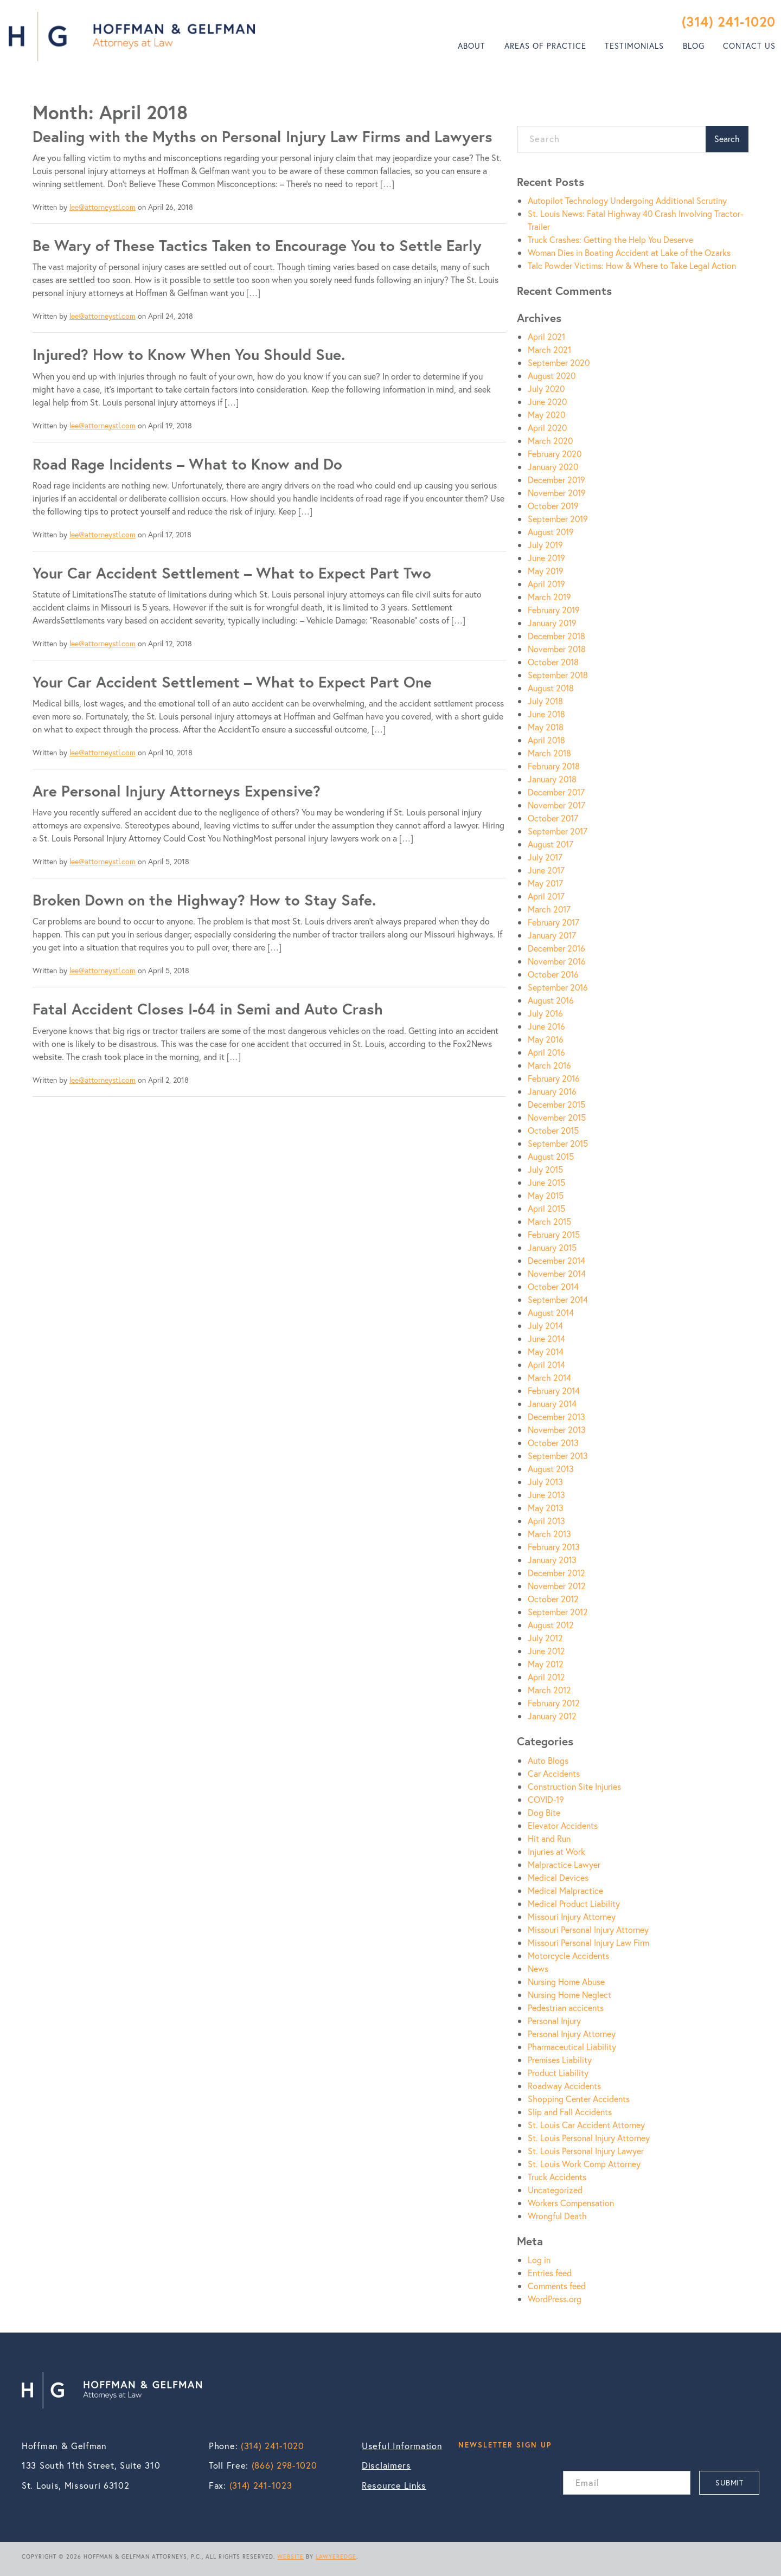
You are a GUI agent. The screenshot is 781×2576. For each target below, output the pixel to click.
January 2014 (552, 1403)
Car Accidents (554, 1773)
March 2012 (549, 1689)
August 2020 (551, 375)
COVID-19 (546, 1799)
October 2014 (553, 1286)
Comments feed (557, 2285)
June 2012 (546, 1650)
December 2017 (556, 792)
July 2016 (545, 1013)
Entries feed (550, 2272)
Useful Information (402, 2446)
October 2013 (553, 1442)
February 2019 (554, 609)
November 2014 (557, 1273)
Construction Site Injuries (574, 1786)
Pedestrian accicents (566, 2007)
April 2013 (546, 1520)
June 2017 (546, 870)
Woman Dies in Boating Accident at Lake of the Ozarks (629, 252)
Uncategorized (555, 2189)
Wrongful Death (557, 2215)
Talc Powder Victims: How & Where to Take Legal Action (632, 265)
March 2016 (549, 1065)
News (538, 1968)
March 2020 (550, 440)
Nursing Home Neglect (569, 1994)
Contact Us (749, 46)
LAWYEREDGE (336, 2556)
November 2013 (557, 1429)
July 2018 (545, 700)
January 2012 (552, 1715)
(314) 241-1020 (729, 21)
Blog (694, 46)
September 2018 (558, 674)
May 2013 (546, 1507)
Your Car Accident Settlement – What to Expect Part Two (232, 573)
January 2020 (553, 466)
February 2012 (554, 1702)
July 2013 (545, 1481)
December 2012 (556, 1572)
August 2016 (551, 1000)
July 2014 (545, 1325)
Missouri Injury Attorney (572, 1916)
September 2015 (558, 1143)
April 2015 (546, 1208)
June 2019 (546, 557)
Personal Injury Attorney (572, 2033)
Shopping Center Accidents (579, 2098)
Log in (539, 2259)
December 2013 (556, 1416)
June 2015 (546, 1182)
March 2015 (549, 1221)
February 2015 (554, 1234)
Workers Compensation (571, 2202)
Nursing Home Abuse (566, 1981)
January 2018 (552, 779)
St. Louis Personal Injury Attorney (589, 2137)
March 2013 (549, 1533)
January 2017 (552, 935)
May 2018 (546, 727)
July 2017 (545, 857)
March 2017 (549, 909)
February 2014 (554, 1390)
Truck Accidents (557, 2176)
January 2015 (552, 1247)
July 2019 (545, 544)
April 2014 (546, 1364)
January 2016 (552, 1091)
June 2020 (547, 401)
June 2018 (546, 714)
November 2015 (557, 1117)
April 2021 (546, 336)
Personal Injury (554, 2020)
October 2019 (553, 505)
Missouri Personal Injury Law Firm (588, 1942)
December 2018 (556, 635)
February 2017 (553, 922)
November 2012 (557, 1585)
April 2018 (546, 740)
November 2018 (557, 648)
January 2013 (552, 1559)
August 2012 (551, 1624)
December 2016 (556, 948)
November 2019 (557, 492)
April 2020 (547, 427)
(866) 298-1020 (284, 2465)
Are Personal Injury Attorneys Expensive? (177, 791)
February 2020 (554, 453)
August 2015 (551, 1156)
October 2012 (553, 1598)
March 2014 (549, 1377)
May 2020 (546, 414)
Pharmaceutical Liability (572, 2046)
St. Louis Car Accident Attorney (586, 2124)
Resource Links (394, 2485)
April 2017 (546, 896)
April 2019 (546, 583)
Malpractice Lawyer (564, 1864)
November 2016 (557, 961)
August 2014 (551, 1312)
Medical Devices (558, 1877)
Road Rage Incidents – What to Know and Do (187, 464)
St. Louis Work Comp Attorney (584, 2163)
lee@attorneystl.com (102, 207)
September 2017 (557, 831)
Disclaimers (386, 2465)
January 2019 (552, 622)
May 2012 (546, 1663)
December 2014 (556, 1260)
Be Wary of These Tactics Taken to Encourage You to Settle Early (257, 245)
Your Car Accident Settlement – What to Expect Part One (232, 682)
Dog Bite (544, 1812)
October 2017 (553, 818)
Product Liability (558, 2072)
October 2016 (553, 974)
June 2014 (546, 1338)
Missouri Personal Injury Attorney (588, 1929)
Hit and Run (549, 1838)
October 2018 (553, 661)
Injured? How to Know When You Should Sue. (189, 354)
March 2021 (549, 349)
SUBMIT (729, 2482)
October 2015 (553, 1130)
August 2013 (551, 1468)
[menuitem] (472, 46)
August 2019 (551, 531)
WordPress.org (554, 2298)
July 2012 (545, 1637)
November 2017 (556, 805)
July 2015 (545, 1169)
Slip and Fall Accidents (570, 2111)
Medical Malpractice (565, 1890)
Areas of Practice (545, 46)
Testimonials (634, 46)
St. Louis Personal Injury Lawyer (586, 2150)
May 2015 (546, 1195)
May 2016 (546, 1039)
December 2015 (556, 1104)
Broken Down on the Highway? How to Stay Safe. (204, 900)
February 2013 (554, 1546)
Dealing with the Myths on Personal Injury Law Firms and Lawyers (262, 136)
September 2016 (558, 987)
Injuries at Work (556, 1851)
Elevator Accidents (563, 1825)
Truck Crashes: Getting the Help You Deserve (610, 239)
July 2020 (546, 388)
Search (727, 138)
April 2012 (546, 1676)
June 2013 (546, 1494)
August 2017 (550, 844)
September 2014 (558, 1299)
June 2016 (546, 1026)
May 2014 (546, 1351)
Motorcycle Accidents (568, 1955)
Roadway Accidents (564, 2085)
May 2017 (545, 883)
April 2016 (546, 1052)
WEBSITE (290, 2556)
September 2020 (559, 362)
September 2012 (558, 1611)
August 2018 (551, 687)
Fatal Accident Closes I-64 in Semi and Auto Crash (208, 1009)
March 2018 (549, 753)
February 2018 (554, 766)
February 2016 (554, 1078)
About (471, 46)
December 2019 (556, 479)
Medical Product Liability (574, 1903)
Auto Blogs (548, 1760)
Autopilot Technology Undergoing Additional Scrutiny (627, 200)
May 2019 (546, 570)
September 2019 (558, 518)
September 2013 (558, 1455)
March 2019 (549, 596)
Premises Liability (560, 2059)
